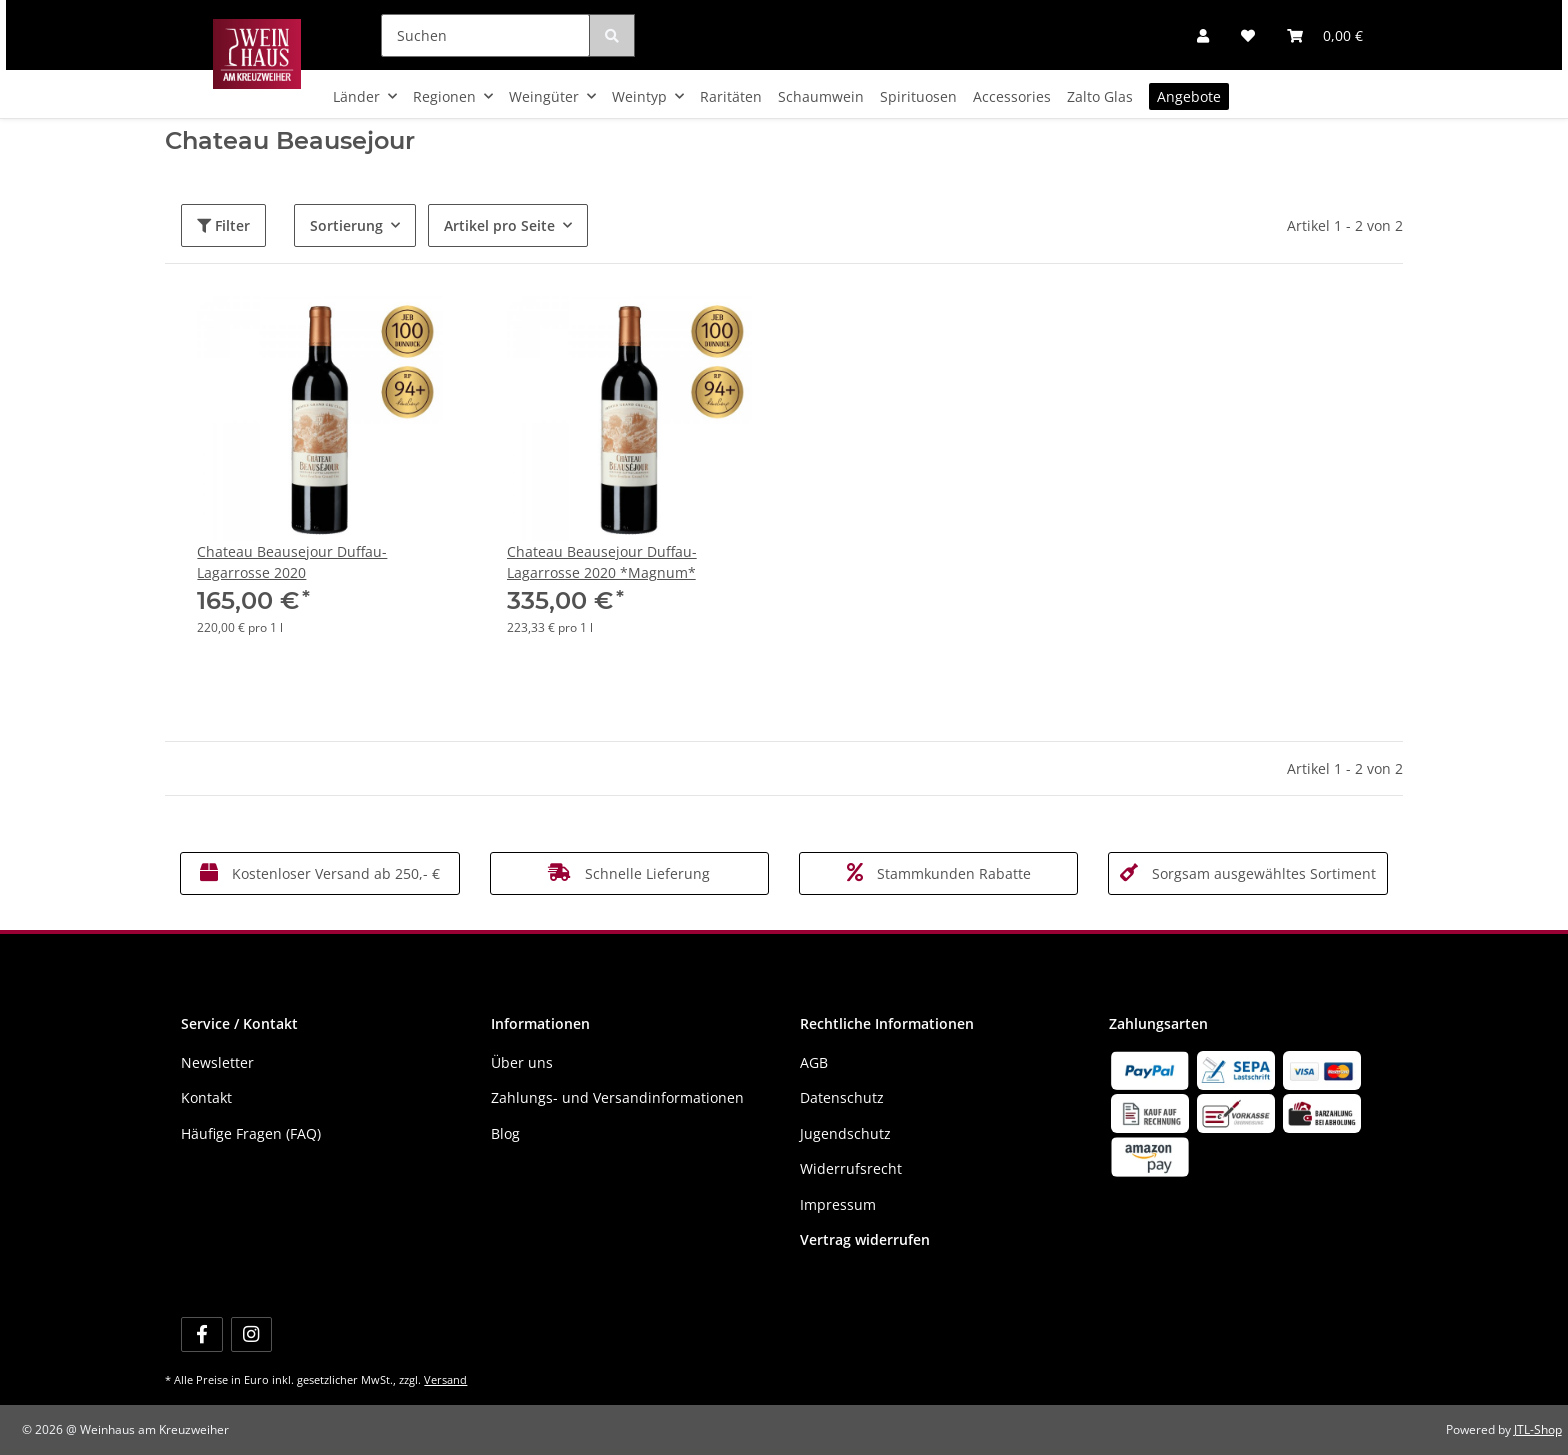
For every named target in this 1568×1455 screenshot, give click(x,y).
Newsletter (217, 1062)
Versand (445, 1379)
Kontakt (206, 1097)
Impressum (838, 1204)
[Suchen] (485, 35)
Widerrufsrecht (851, 1168)
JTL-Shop (1538, 1429)
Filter (223, 225)
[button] (1203, 35)
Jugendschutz (845, 1133)
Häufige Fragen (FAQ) (251, 1133)
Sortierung (346, 225)
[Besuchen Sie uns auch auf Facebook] (201, 1334)
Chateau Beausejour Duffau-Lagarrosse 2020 (292, 562)
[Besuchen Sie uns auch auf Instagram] (251, 1334)
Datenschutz (842, 1097)
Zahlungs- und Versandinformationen (617, 1097)
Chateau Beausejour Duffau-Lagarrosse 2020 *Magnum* (602, 562)
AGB (814, 1062)
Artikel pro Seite (499, 225)
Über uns (522, 1062)
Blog (505, 1133)
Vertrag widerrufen (865, 1239)
